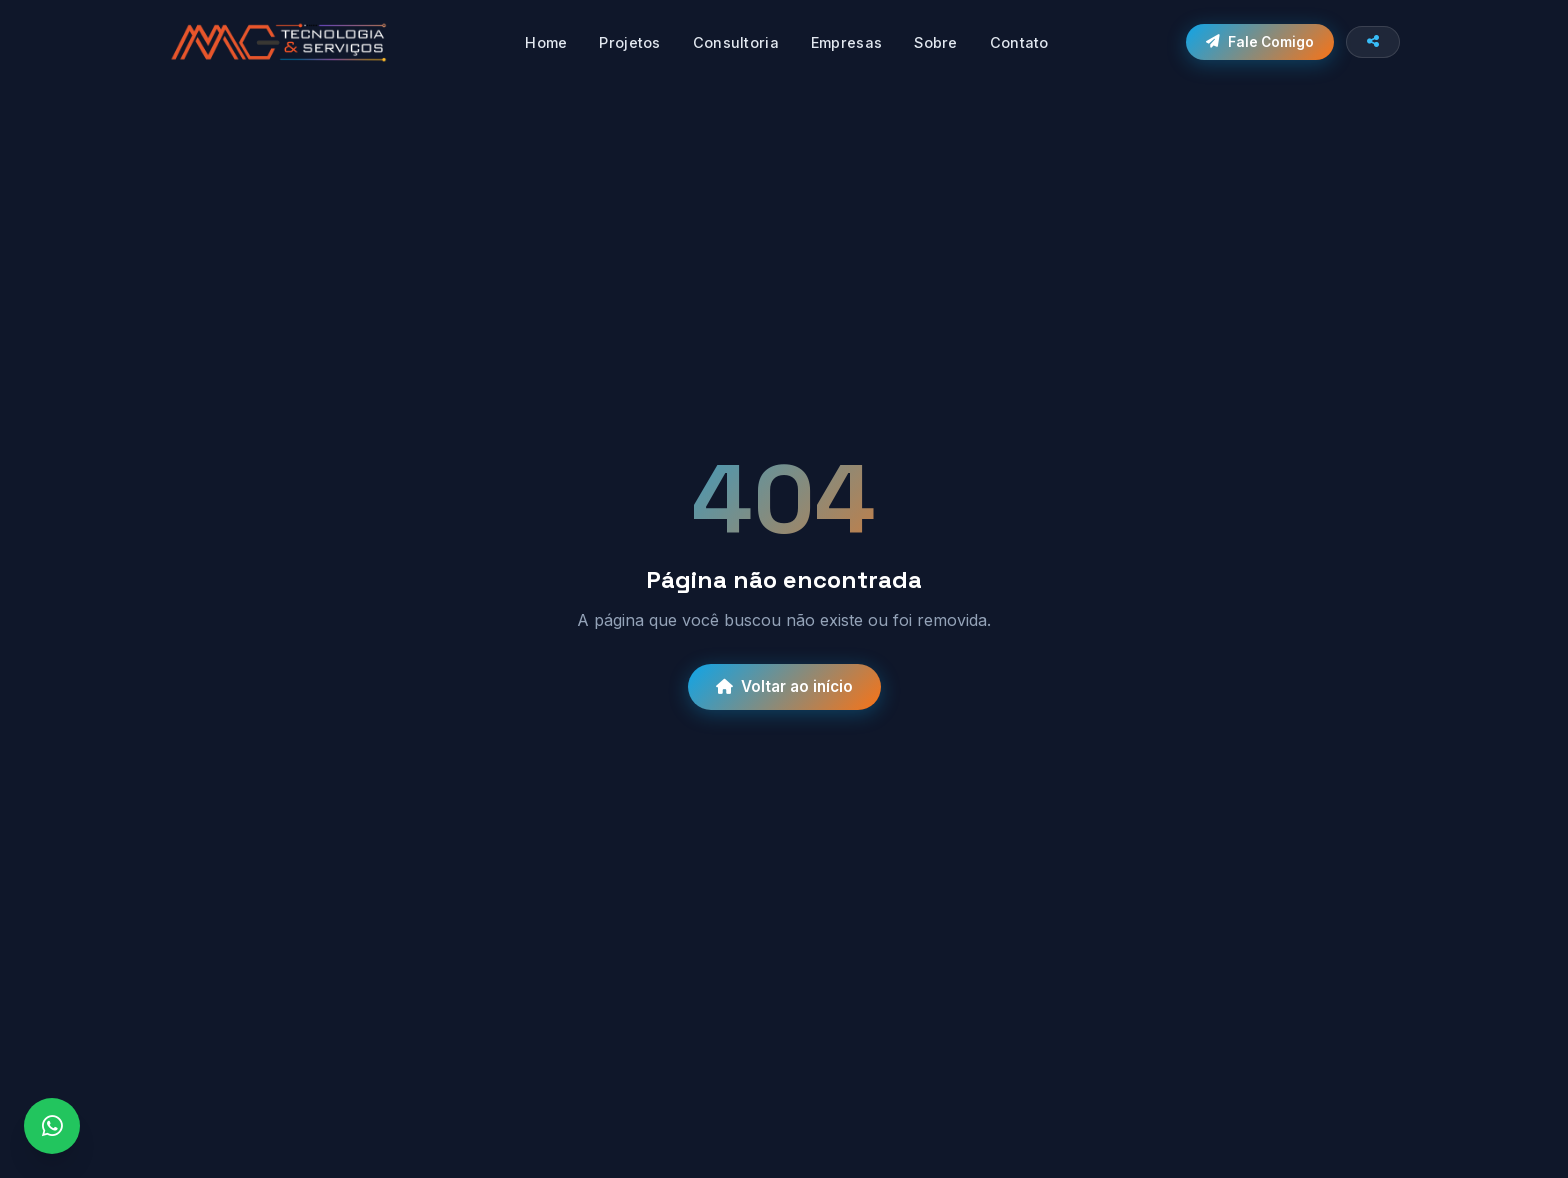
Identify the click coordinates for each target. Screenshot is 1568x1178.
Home (546, 42)
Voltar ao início (784, 686)
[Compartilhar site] (1373, 42)
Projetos (629, 42)
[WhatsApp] (52, 1126)
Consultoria (736, 42)
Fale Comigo (1260, 42)
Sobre (935, 42)
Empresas (846, 42)
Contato (1019, 42)
